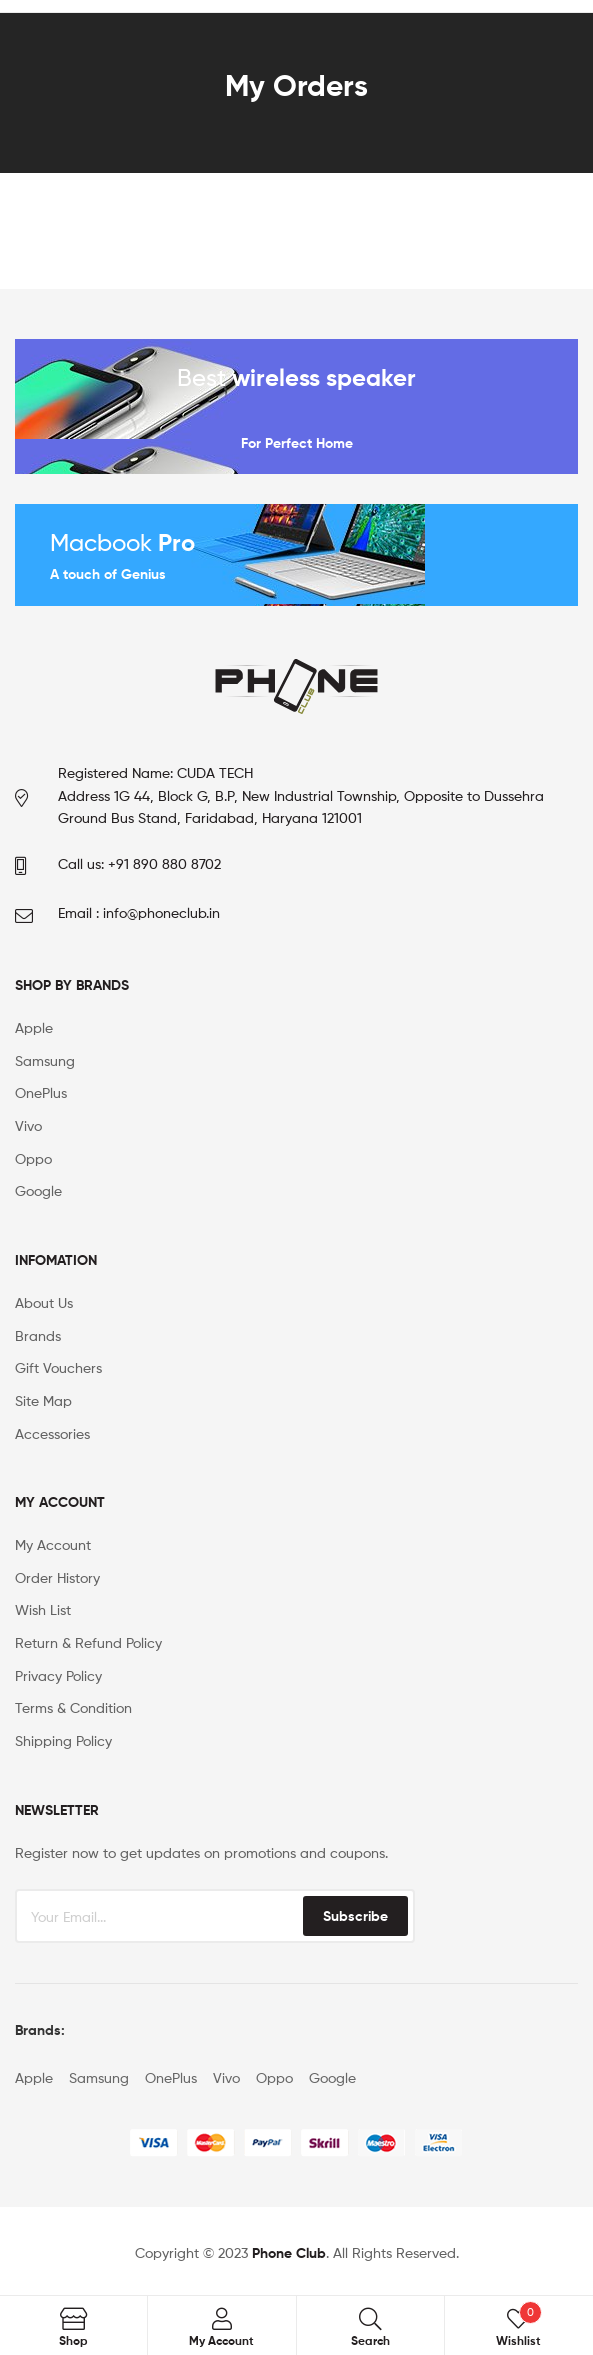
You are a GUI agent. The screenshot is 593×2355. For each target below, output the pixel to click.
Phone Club (289, 2253)
